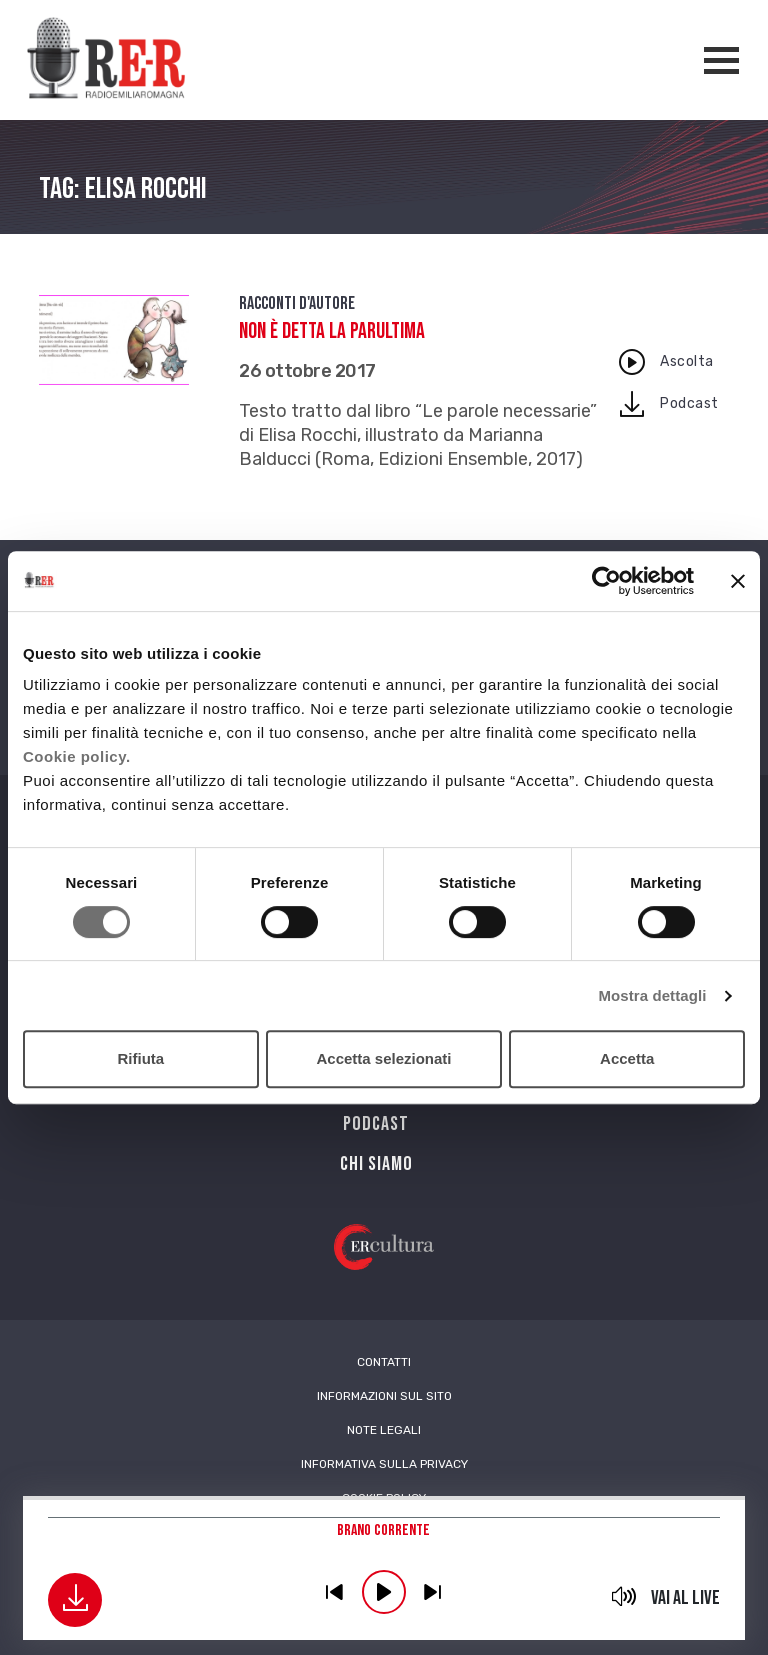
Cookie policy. (77, 756)
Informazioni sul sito (384, 1396)
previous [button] (335, 1592)
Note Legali (384, 1430)
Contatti (384, 1362)
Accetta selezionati (383, 1058)
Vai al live (685, 1598)
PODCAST (376, 1124)
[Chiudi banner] (738, 581)
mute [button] (624, 1596)
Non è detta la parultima (332, 331)
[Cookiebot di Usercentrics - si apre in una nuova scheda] (606, 581)
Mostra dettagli (652, 995)
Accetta (627, 1058)
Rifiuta (140, 1058)
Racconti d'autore (297, 303)
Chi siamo (376, 1164)
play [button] (384, 1592)
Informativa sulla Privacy (384, 1464)
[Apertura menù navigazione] (721, 60)
